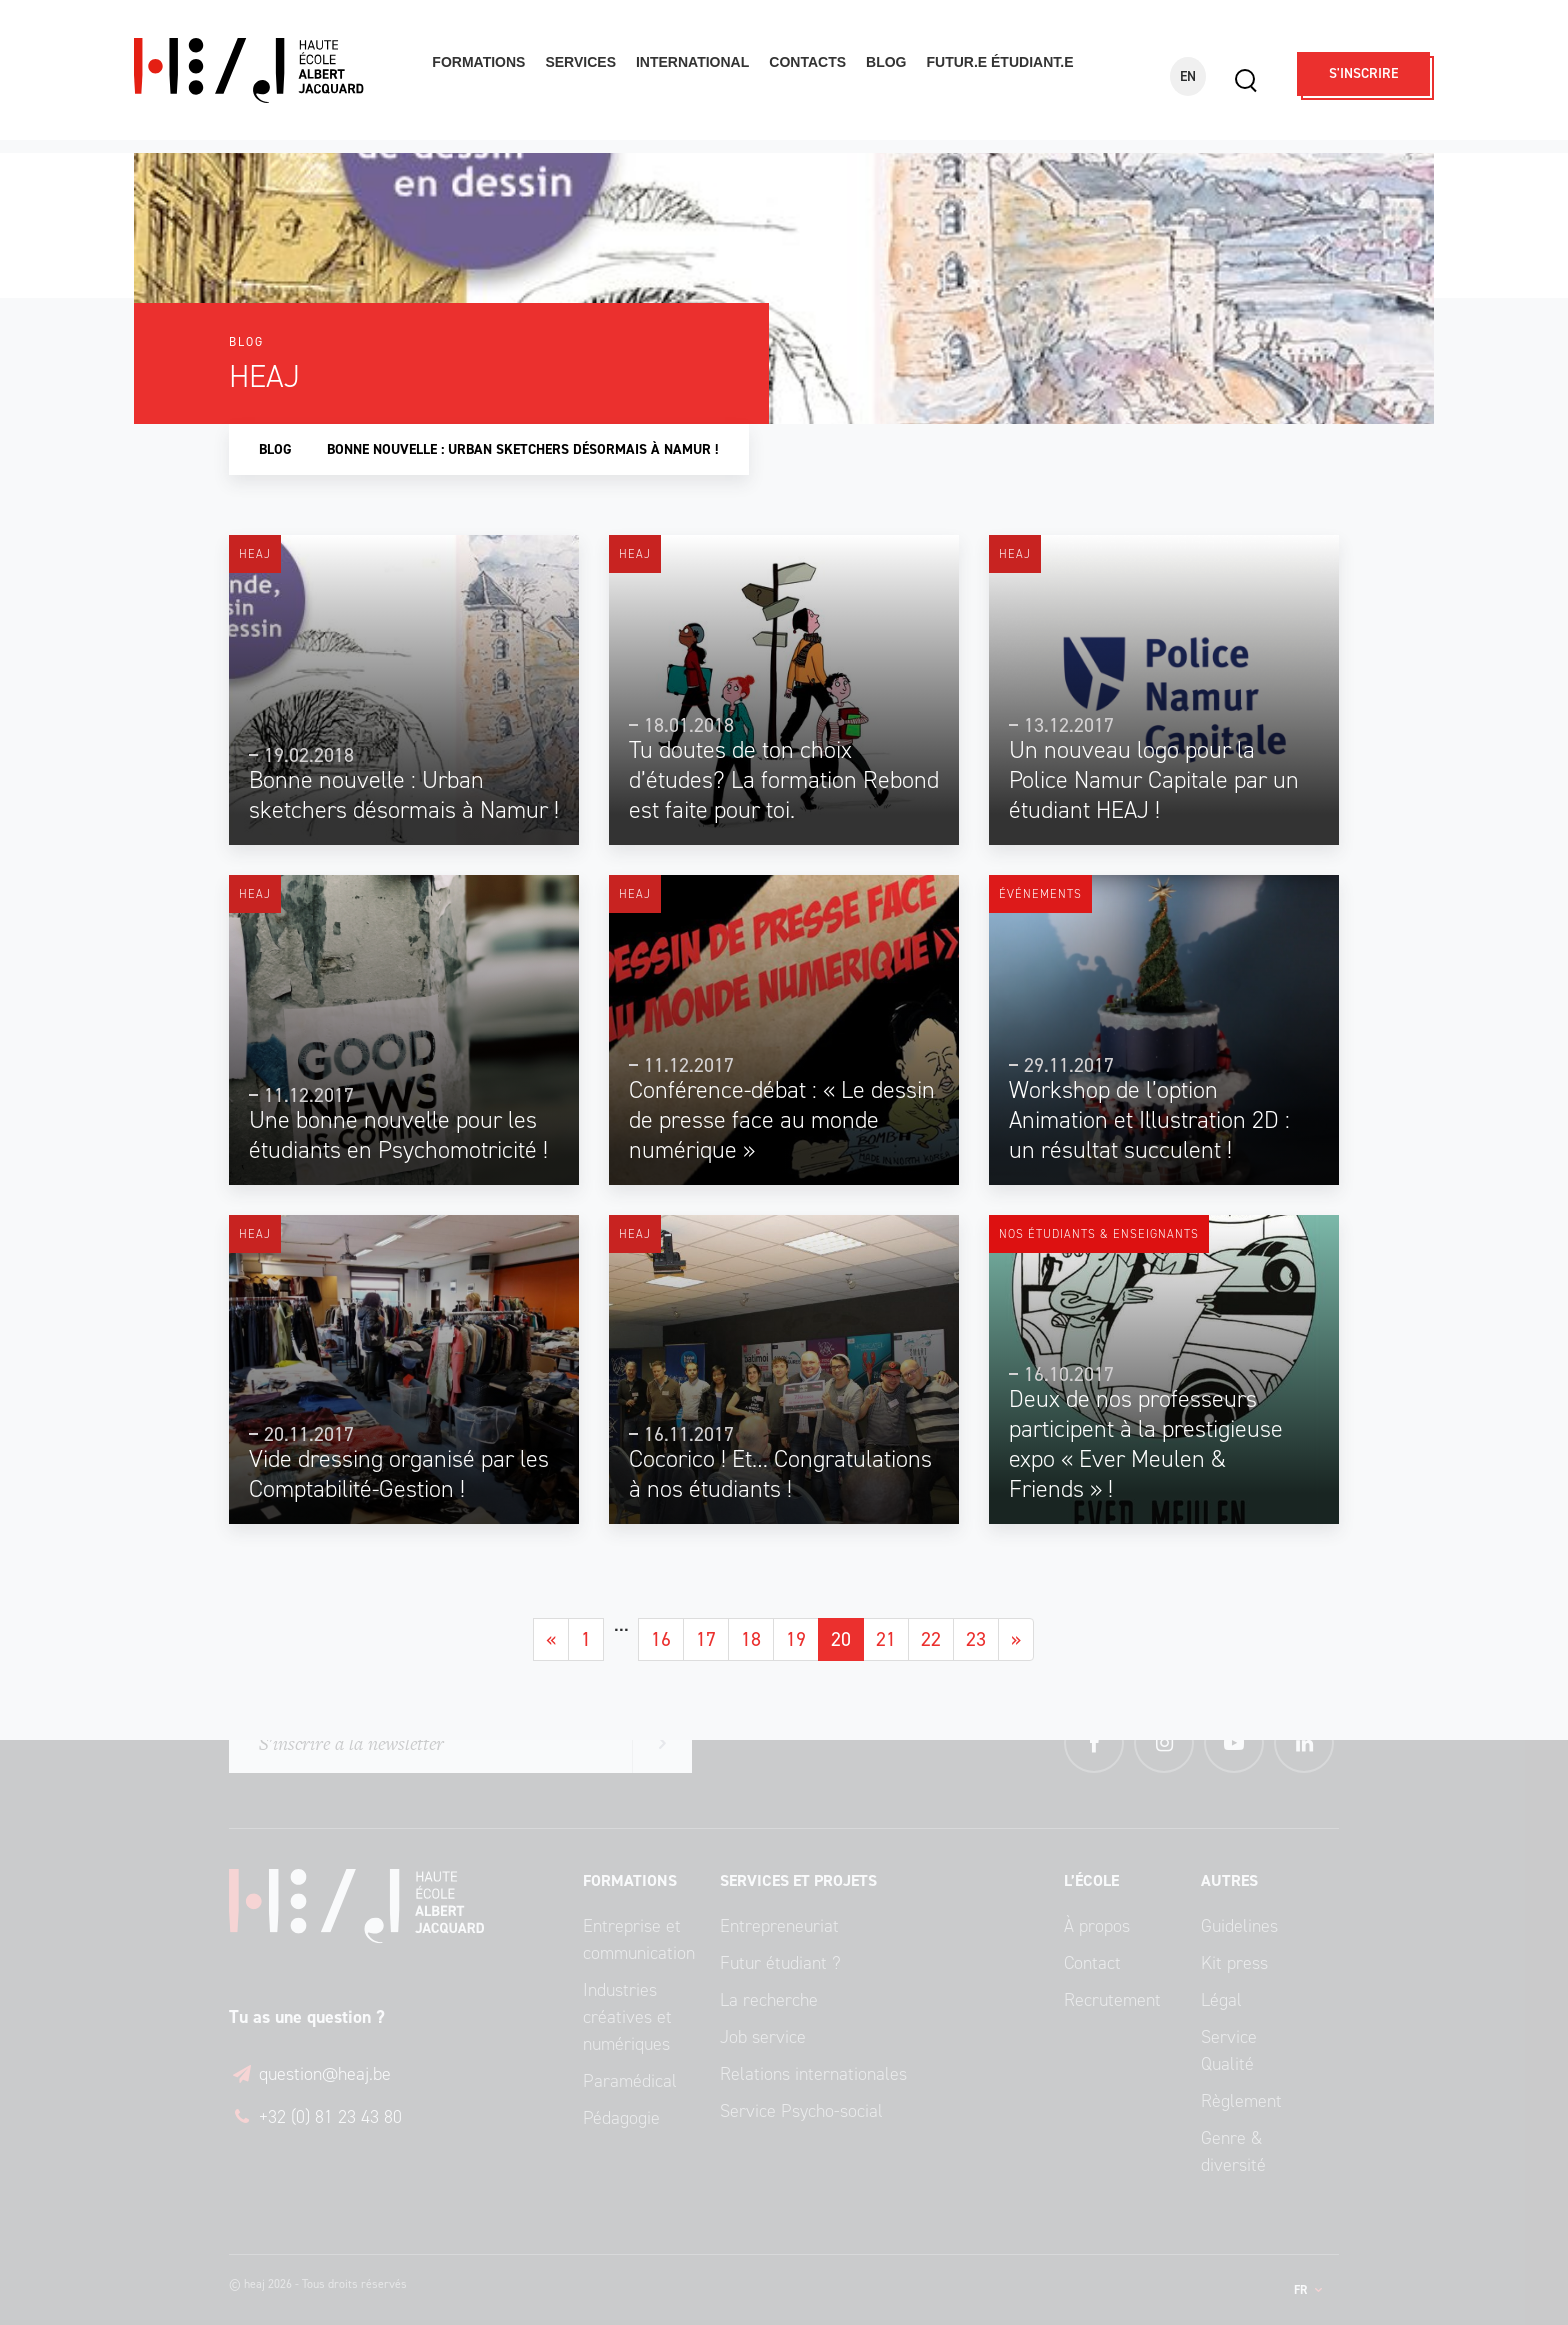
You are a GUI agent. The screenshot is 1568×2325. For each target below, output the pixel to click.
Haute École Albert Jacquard (270, 70)
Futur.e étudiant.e (999, 62)
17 (706, 1639)
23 (976, 1639)
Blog (886, 62)
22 (931, 1639)
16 (661, 1639)
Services (580, 62)
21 (886, 1639)
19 (796, 1639)
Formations (478, 62)
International (692, 62)
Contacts (807, 62)
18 (751, 1639)
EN (1188, 76)
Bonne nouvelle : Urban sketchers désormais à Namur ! (523, 449)
